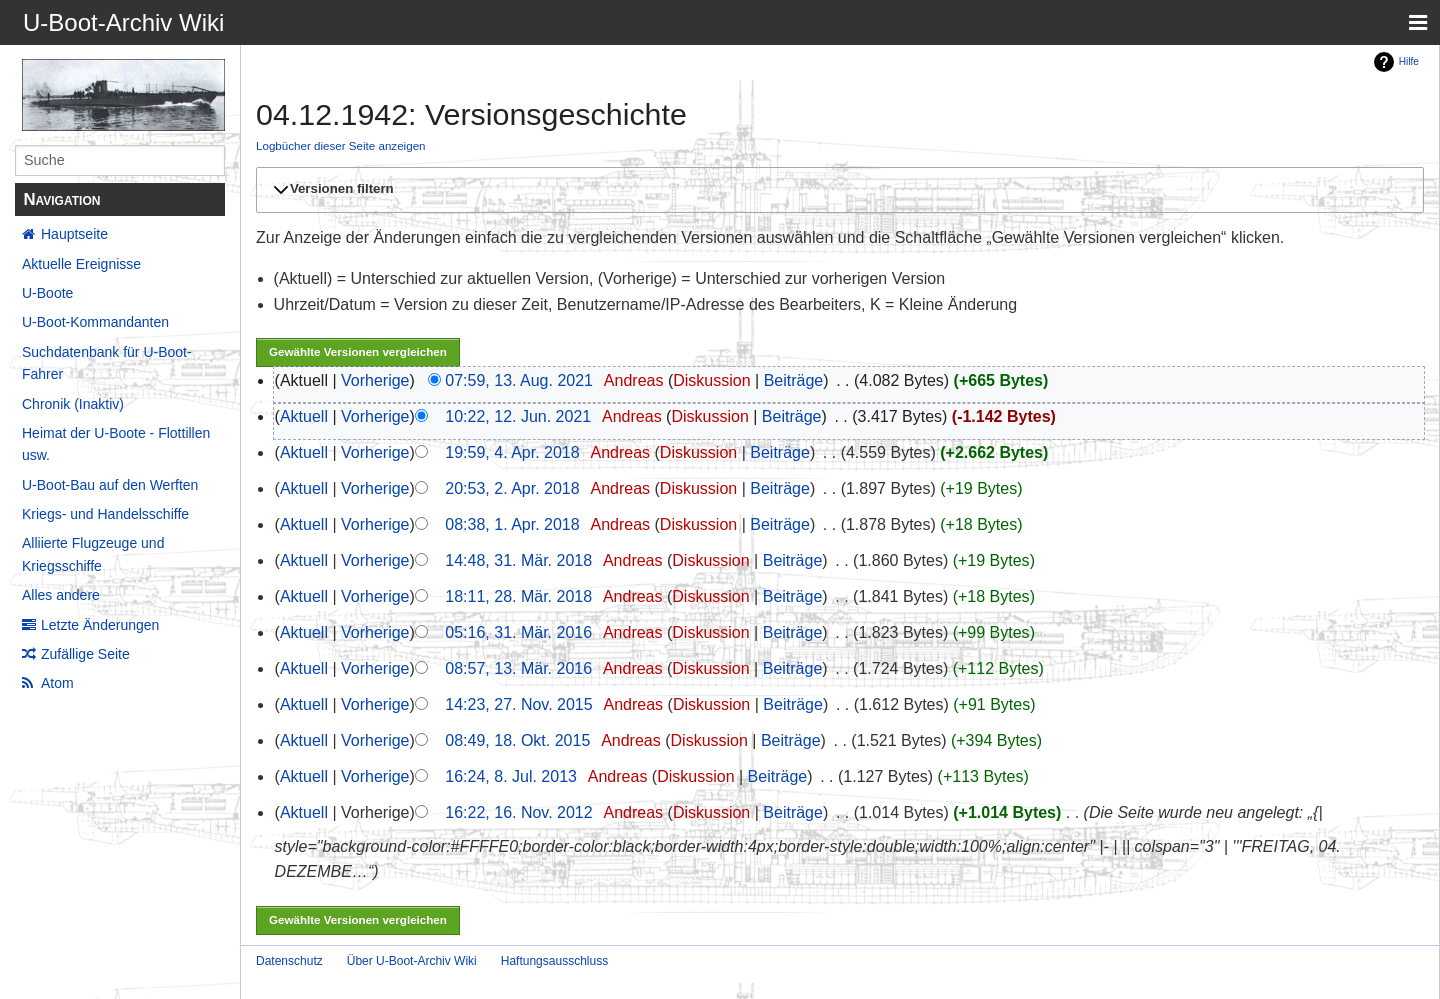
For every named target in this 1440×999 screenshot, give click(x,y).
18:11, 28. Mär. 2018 (518, 596)
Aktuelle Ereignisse (81, 264)
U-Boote (47, 293)
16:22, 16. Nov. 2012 (518, 812)
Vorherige (375, 380)
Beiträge (794, 380)
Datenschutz (289, 961)
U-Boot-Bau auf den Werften (110, 485)
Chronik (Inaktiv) (73, 404)
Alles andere (61, 595)
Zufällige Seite (85, 654)
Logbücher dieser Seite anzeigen (341, 145)
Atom (57, 683)
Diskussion (711, 380)
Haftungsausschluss (554, 961)
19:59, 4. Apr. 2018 (512, 452)
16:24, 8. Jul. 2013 (511, 776)
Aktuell (304, 416)
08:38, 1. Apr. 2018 (512, 524)
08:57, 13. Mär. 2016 (518, 668)
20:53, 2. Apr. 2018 (512, 488)
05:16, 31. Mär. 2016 (518, 632)
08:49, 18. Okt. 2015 (517, 740)
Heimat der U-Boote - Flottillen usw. (116, 444)
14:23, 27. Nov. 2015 (518, 704)
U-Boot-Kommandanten (95, 322)
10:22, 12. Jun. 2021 (518, 416)
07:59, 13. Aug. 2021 (519, 380)
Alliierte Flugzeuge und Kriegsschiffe (93, 554)
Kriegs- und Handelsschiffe (105, 514)
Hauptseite (74, 234)
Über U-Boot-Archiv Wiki (412, 961)
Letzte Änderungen (100, 625)
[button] (837, 190)
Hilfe (1409, 61)
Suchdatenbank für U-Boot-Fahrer (107, 363)
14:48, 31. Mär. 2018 (518, 560)
